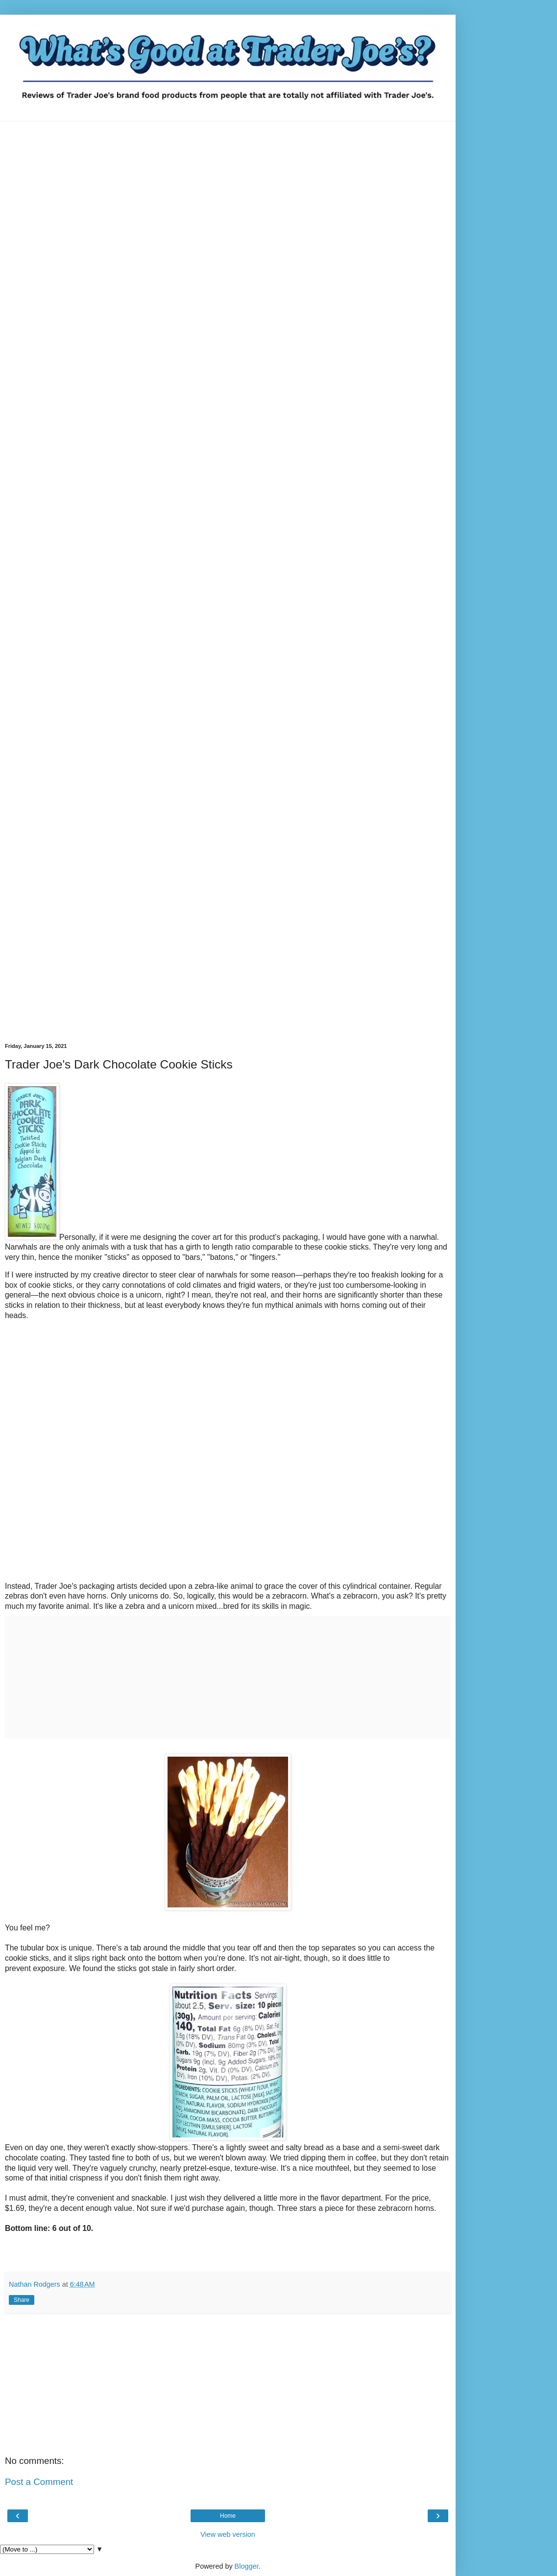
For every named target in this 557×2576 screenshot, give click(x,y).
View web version (227, 2534)
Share (21, 2300)
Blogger (247, 2566)
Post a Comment (39, 2482)
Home (228, 2515)
